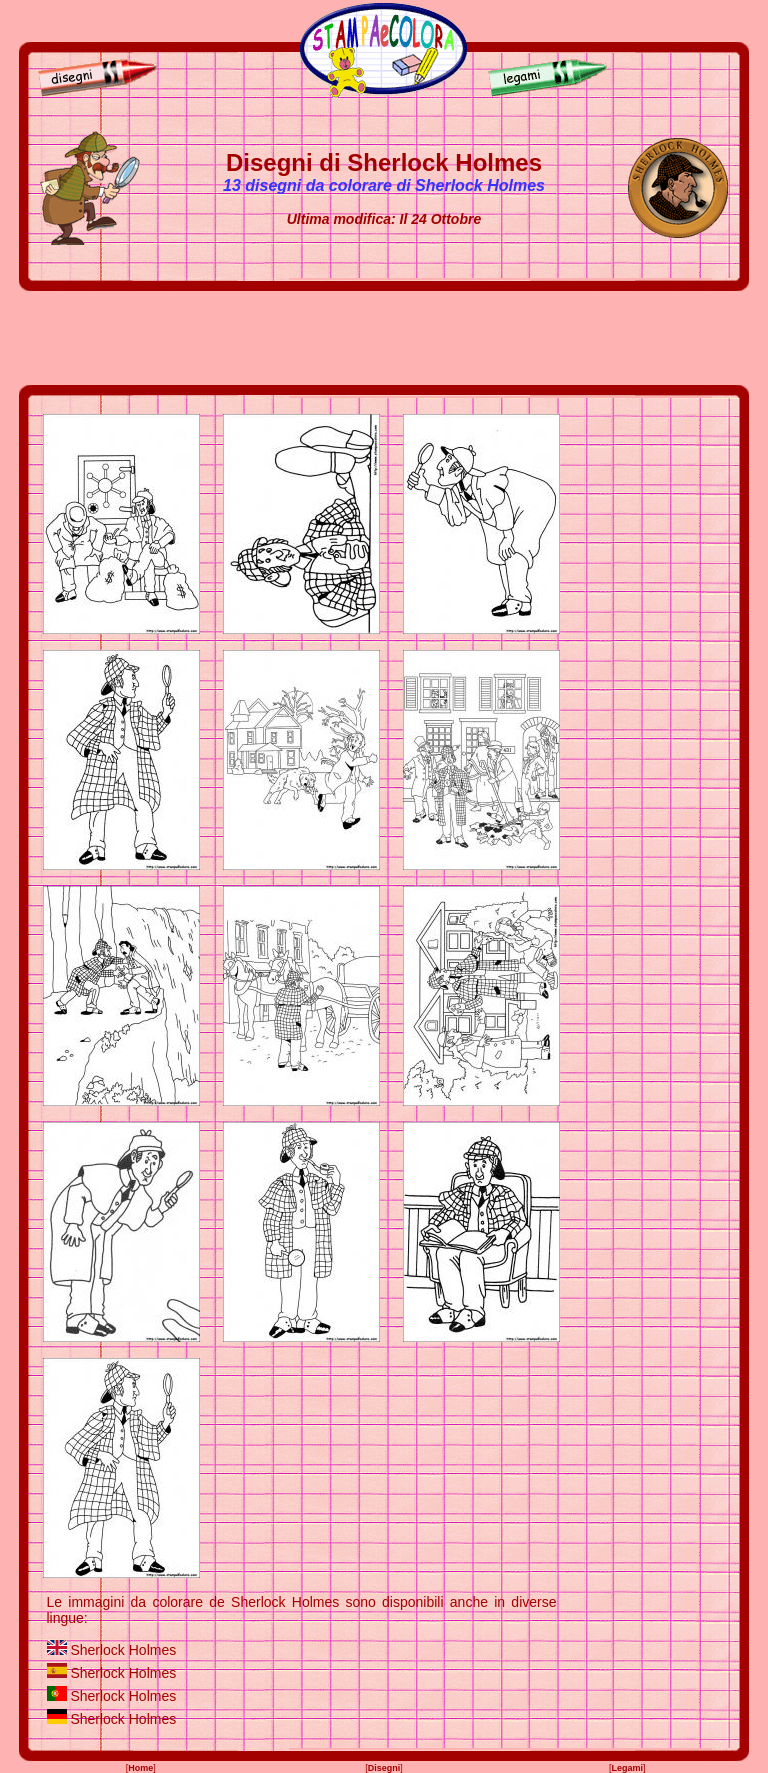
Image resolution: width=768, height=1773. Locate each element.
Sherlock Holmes (123, 1650)
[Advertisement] (384, 338)
